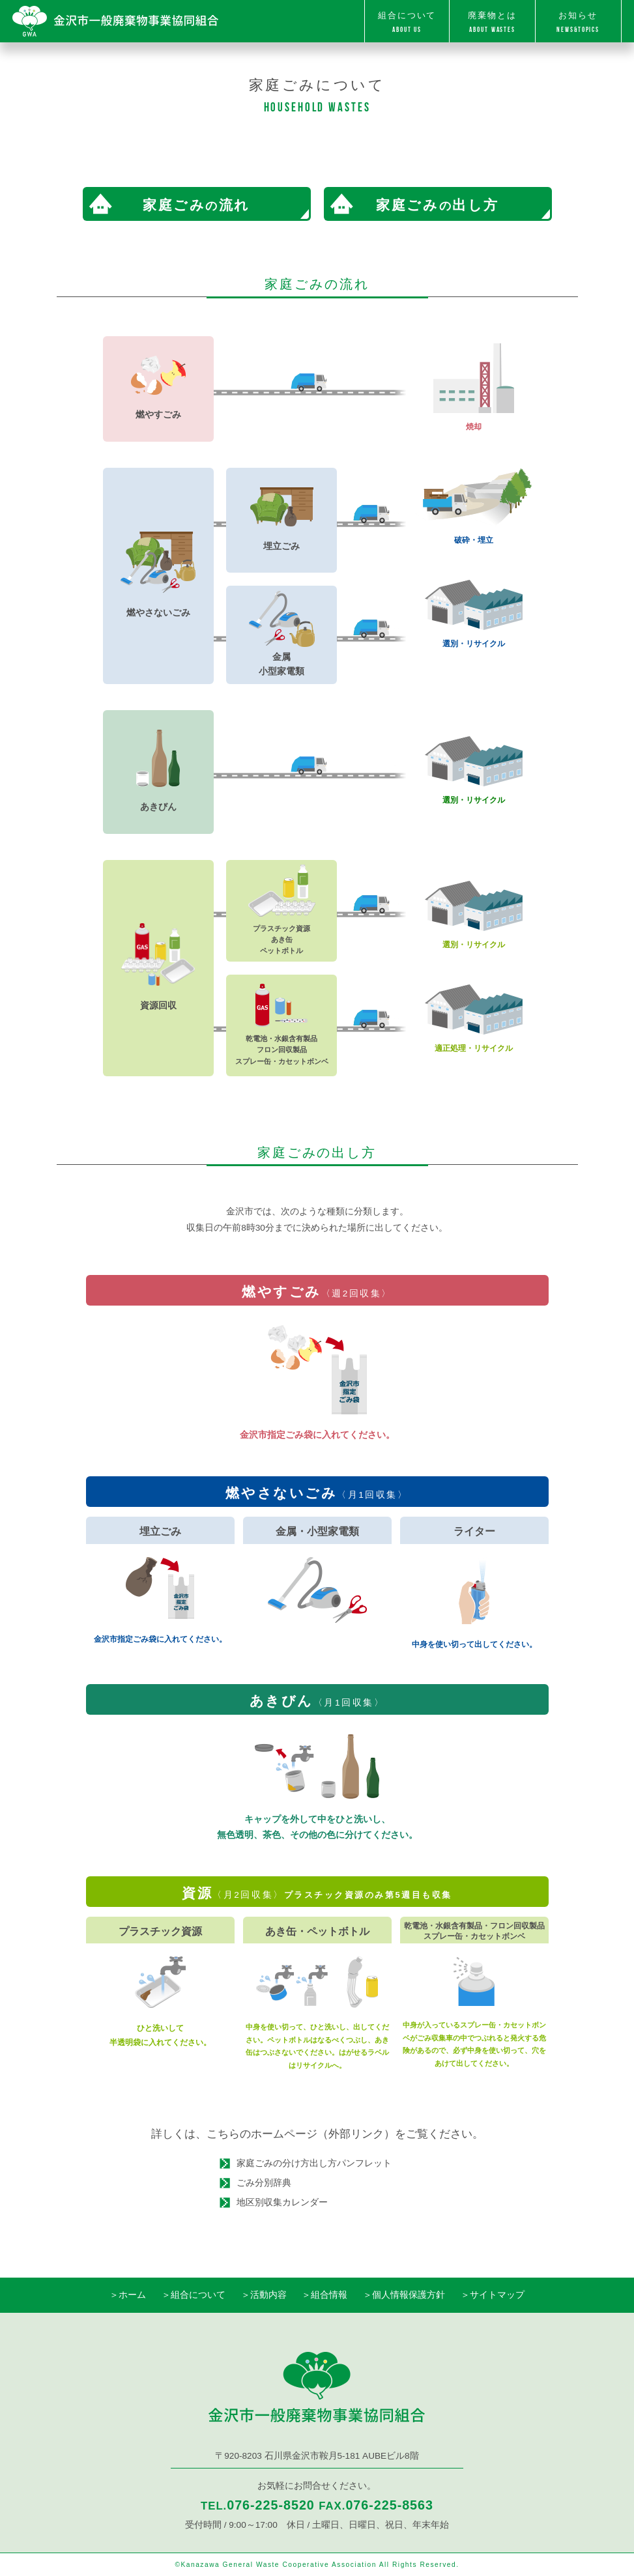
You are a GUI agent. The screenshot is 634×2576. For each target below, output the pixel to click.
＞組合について (193, 2295)
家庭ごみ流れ (196, 204)
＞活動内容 (264, 2295)
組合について (407, 23)
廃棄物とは (492, 23)
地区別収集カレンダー (282, 2202)
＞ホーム (127, 2295)
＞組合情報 (324, 2295)
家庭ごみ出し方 (437, 204)
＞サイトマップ (493, 2295)
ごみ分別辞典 (264, 2183)
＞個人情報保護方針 (404, 2295)
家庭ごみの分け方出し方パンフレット (314, 2163)
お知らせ (578, 23)
